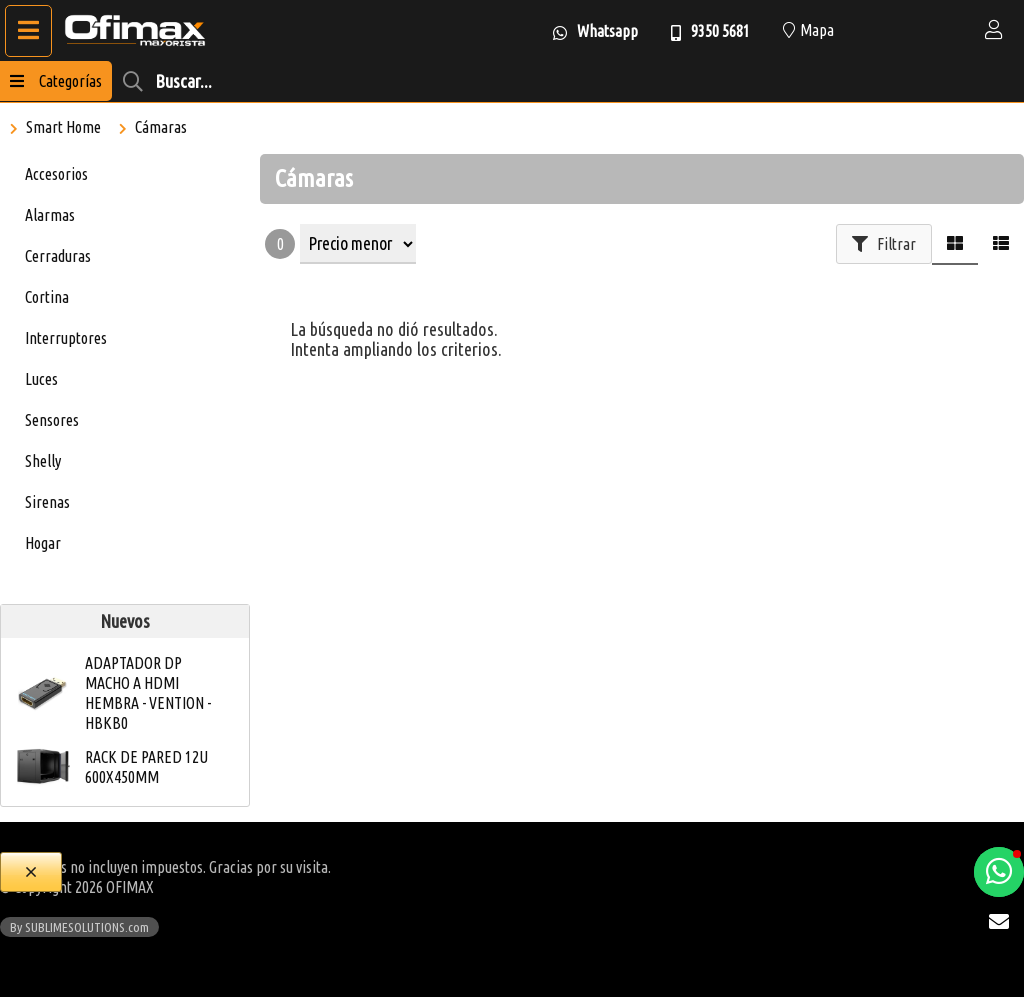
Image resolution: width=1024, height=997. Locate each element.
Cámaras (161, 127)
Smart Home (63, 127)
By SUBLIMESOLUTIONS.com (79, 927)
